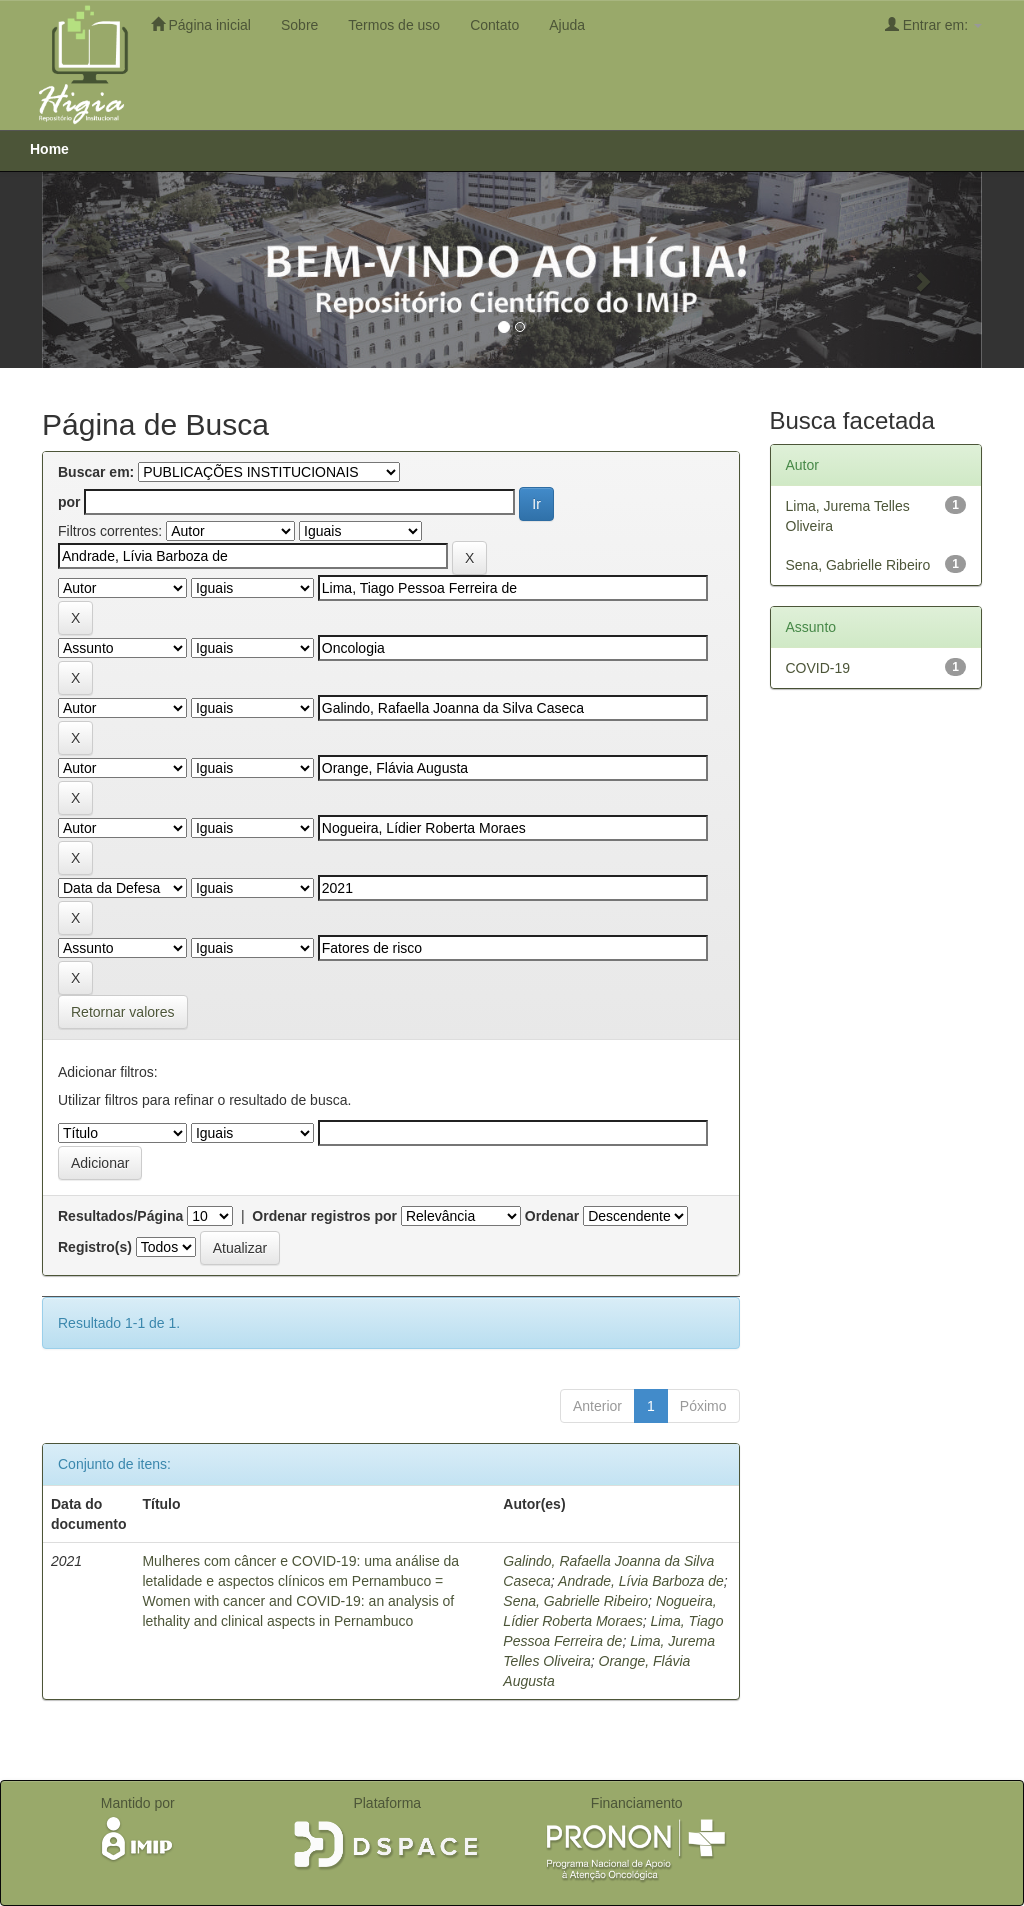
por (69, 502)
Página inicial (201, 24)
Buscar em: (96, 472)
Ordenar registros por (324, 1216)
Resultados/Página (120, 1216)
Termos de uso (394, 25)
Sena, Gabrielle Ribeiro (575, 1601)
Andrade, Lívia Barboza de (641, 1581)
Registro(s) (95, 1247)
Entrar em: (933, 24)
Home (49, 149)
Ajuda (567, 25)
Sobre (299, 25)
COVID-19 (818, 668)
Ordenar (552, 1216)
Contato (494, 25)
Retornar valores (123, 1012)
